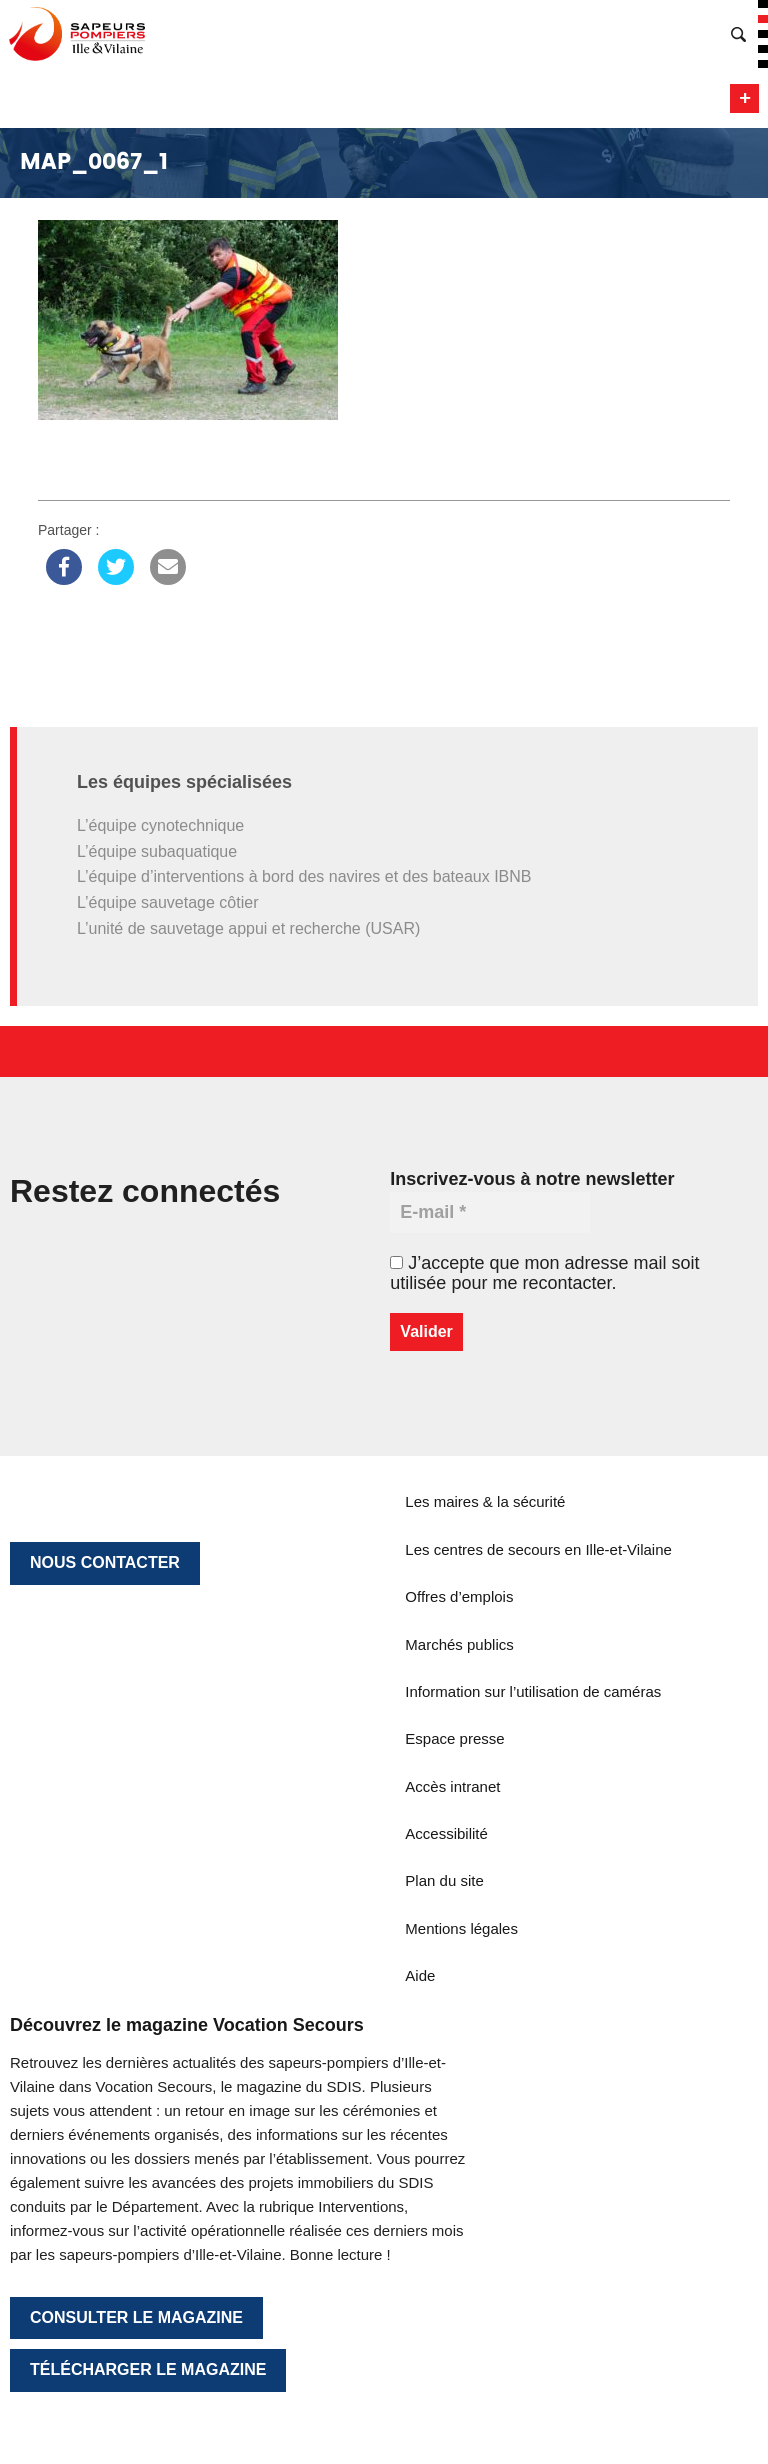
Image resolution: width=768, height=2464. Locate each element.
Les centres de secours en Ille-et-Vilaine (538, 1549)
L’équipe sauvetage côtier (167, 902)
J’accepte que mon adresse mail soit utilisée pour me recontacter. (544, 1273)
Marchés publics (459, 1644)
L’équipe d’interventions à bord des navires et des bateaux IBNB (304, 876)
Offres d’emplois (459, 1596)
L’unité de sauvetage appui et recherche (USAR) (248, 928)
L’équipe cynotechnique (160, 825)
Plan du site (444, 1880)
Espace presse (454, 1738)
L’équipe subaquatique (157, 851)
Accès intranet (452, 1786)
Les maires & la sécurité (485, 1501)
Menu (744, 98)
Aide (420, 1975)
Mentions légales (461, 1928)
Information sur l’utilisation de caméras (533, 1691)
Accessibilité (446, 1833)
